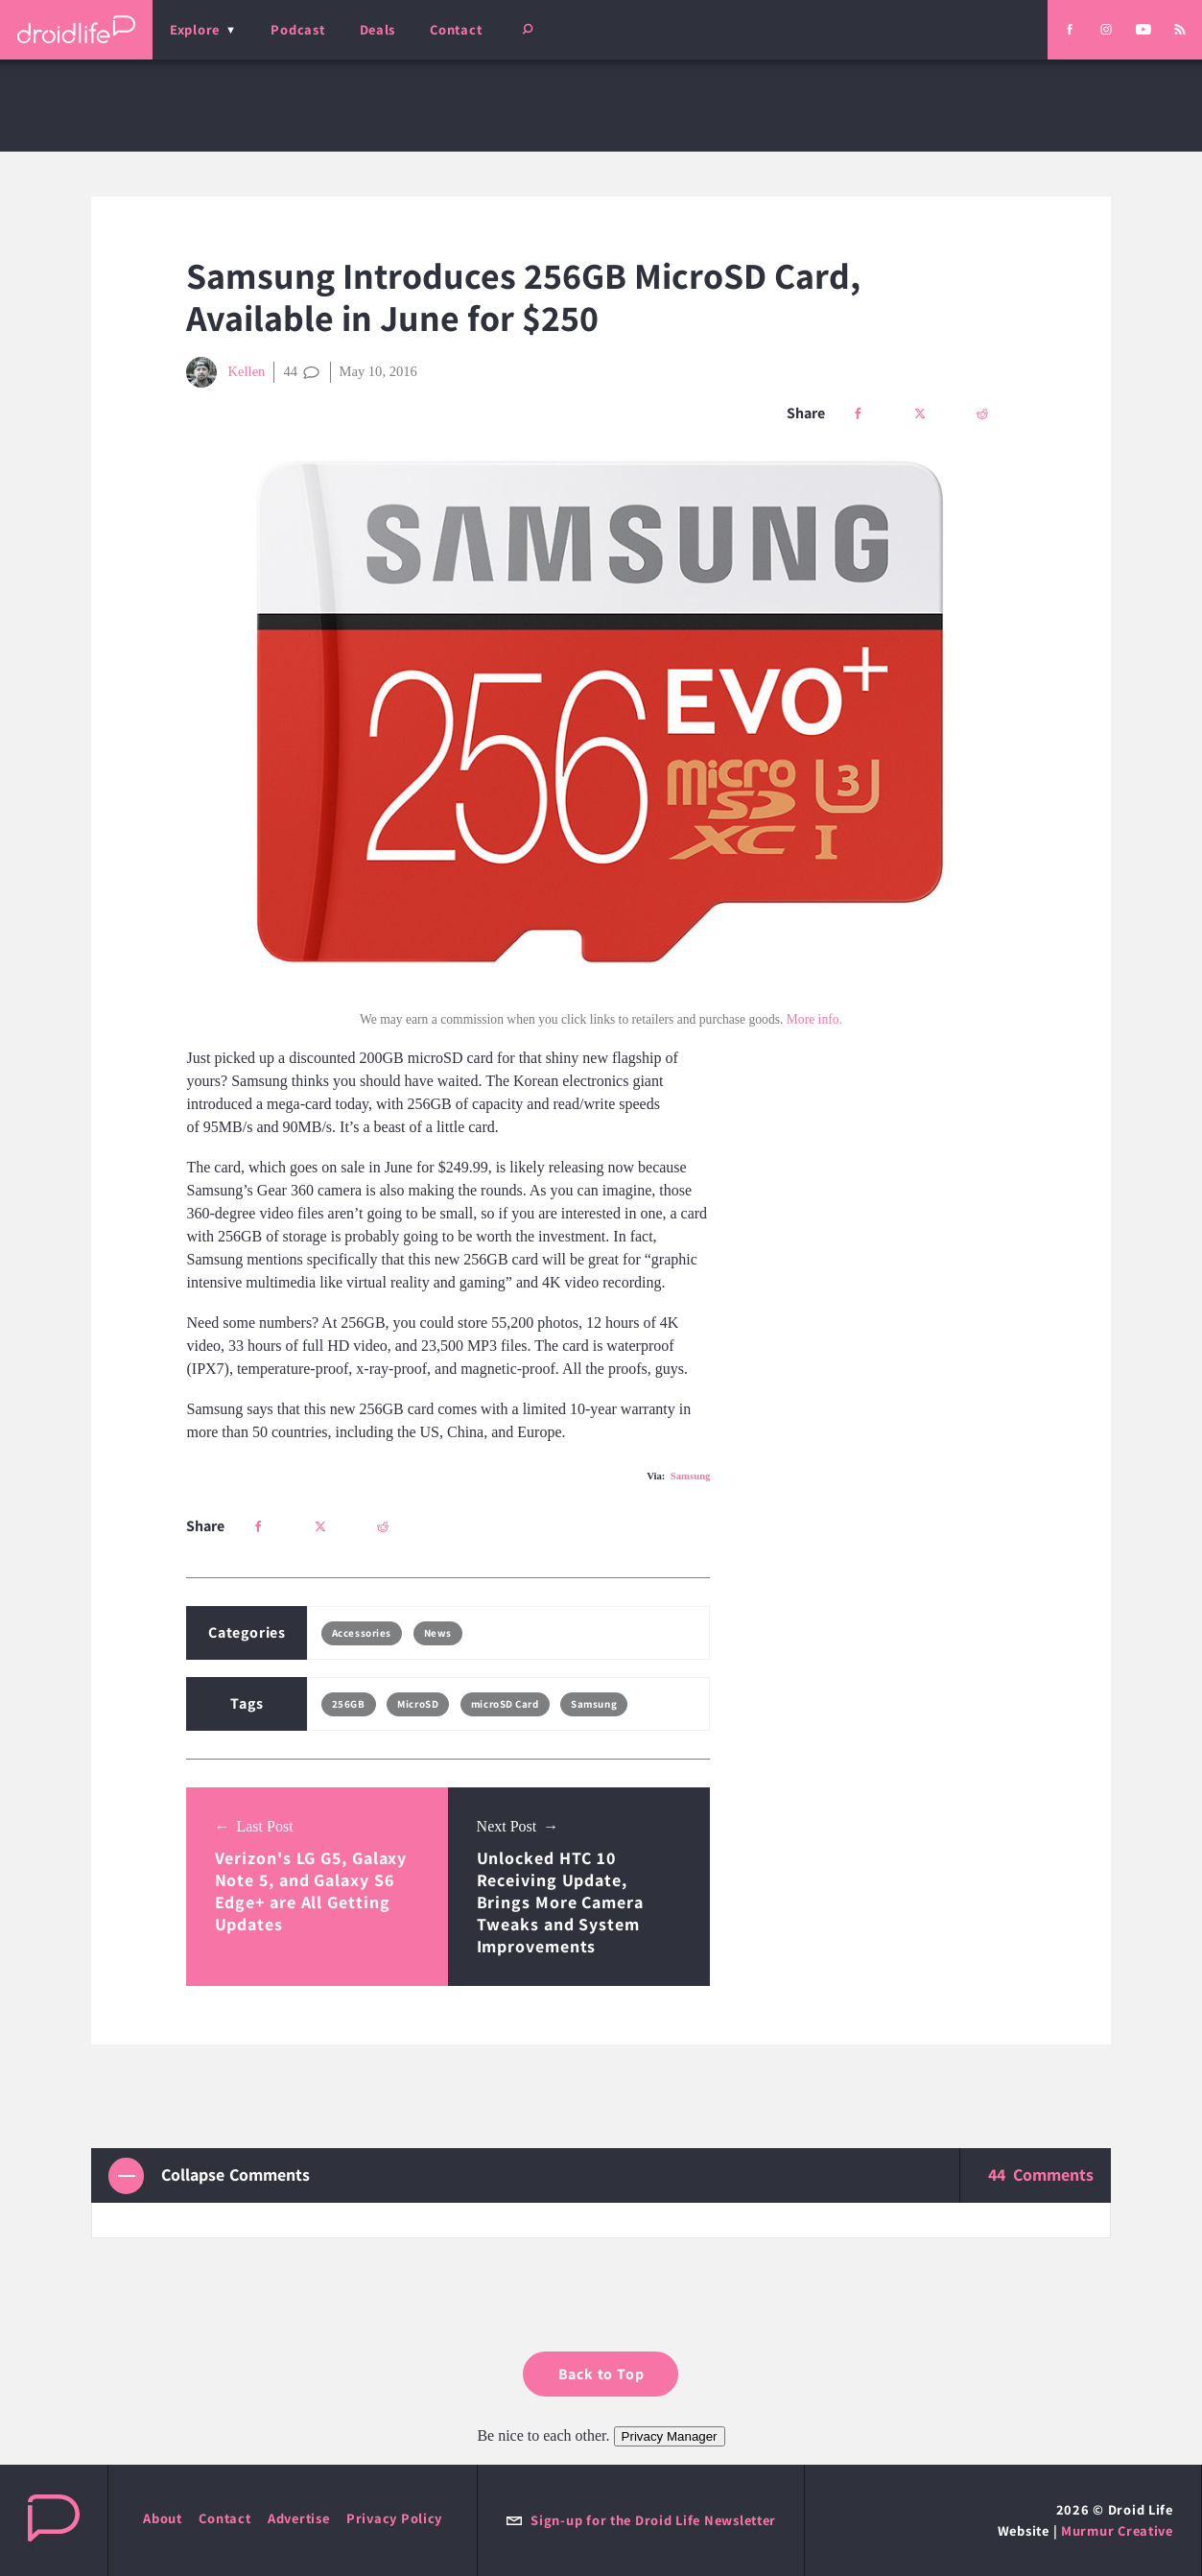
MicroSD (417, 1704)
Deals (378, 29)
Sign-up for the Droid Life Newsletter (641, 2520)
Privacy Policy (394, 2518)
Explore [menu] (195, 29)
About (162, 2518)
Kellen (225, 372)
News (438, 1633)
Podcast (297, 29)
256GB (348, 1704)
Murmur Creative (1117, 2530)
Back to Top (601, 2374)
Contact (456, 29)
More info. (814, 1019)
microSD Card (505, 1704)
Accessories (361, 1633)
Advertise (299, 2518)
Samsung (691, 1475)
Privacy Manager (670, 2436)
